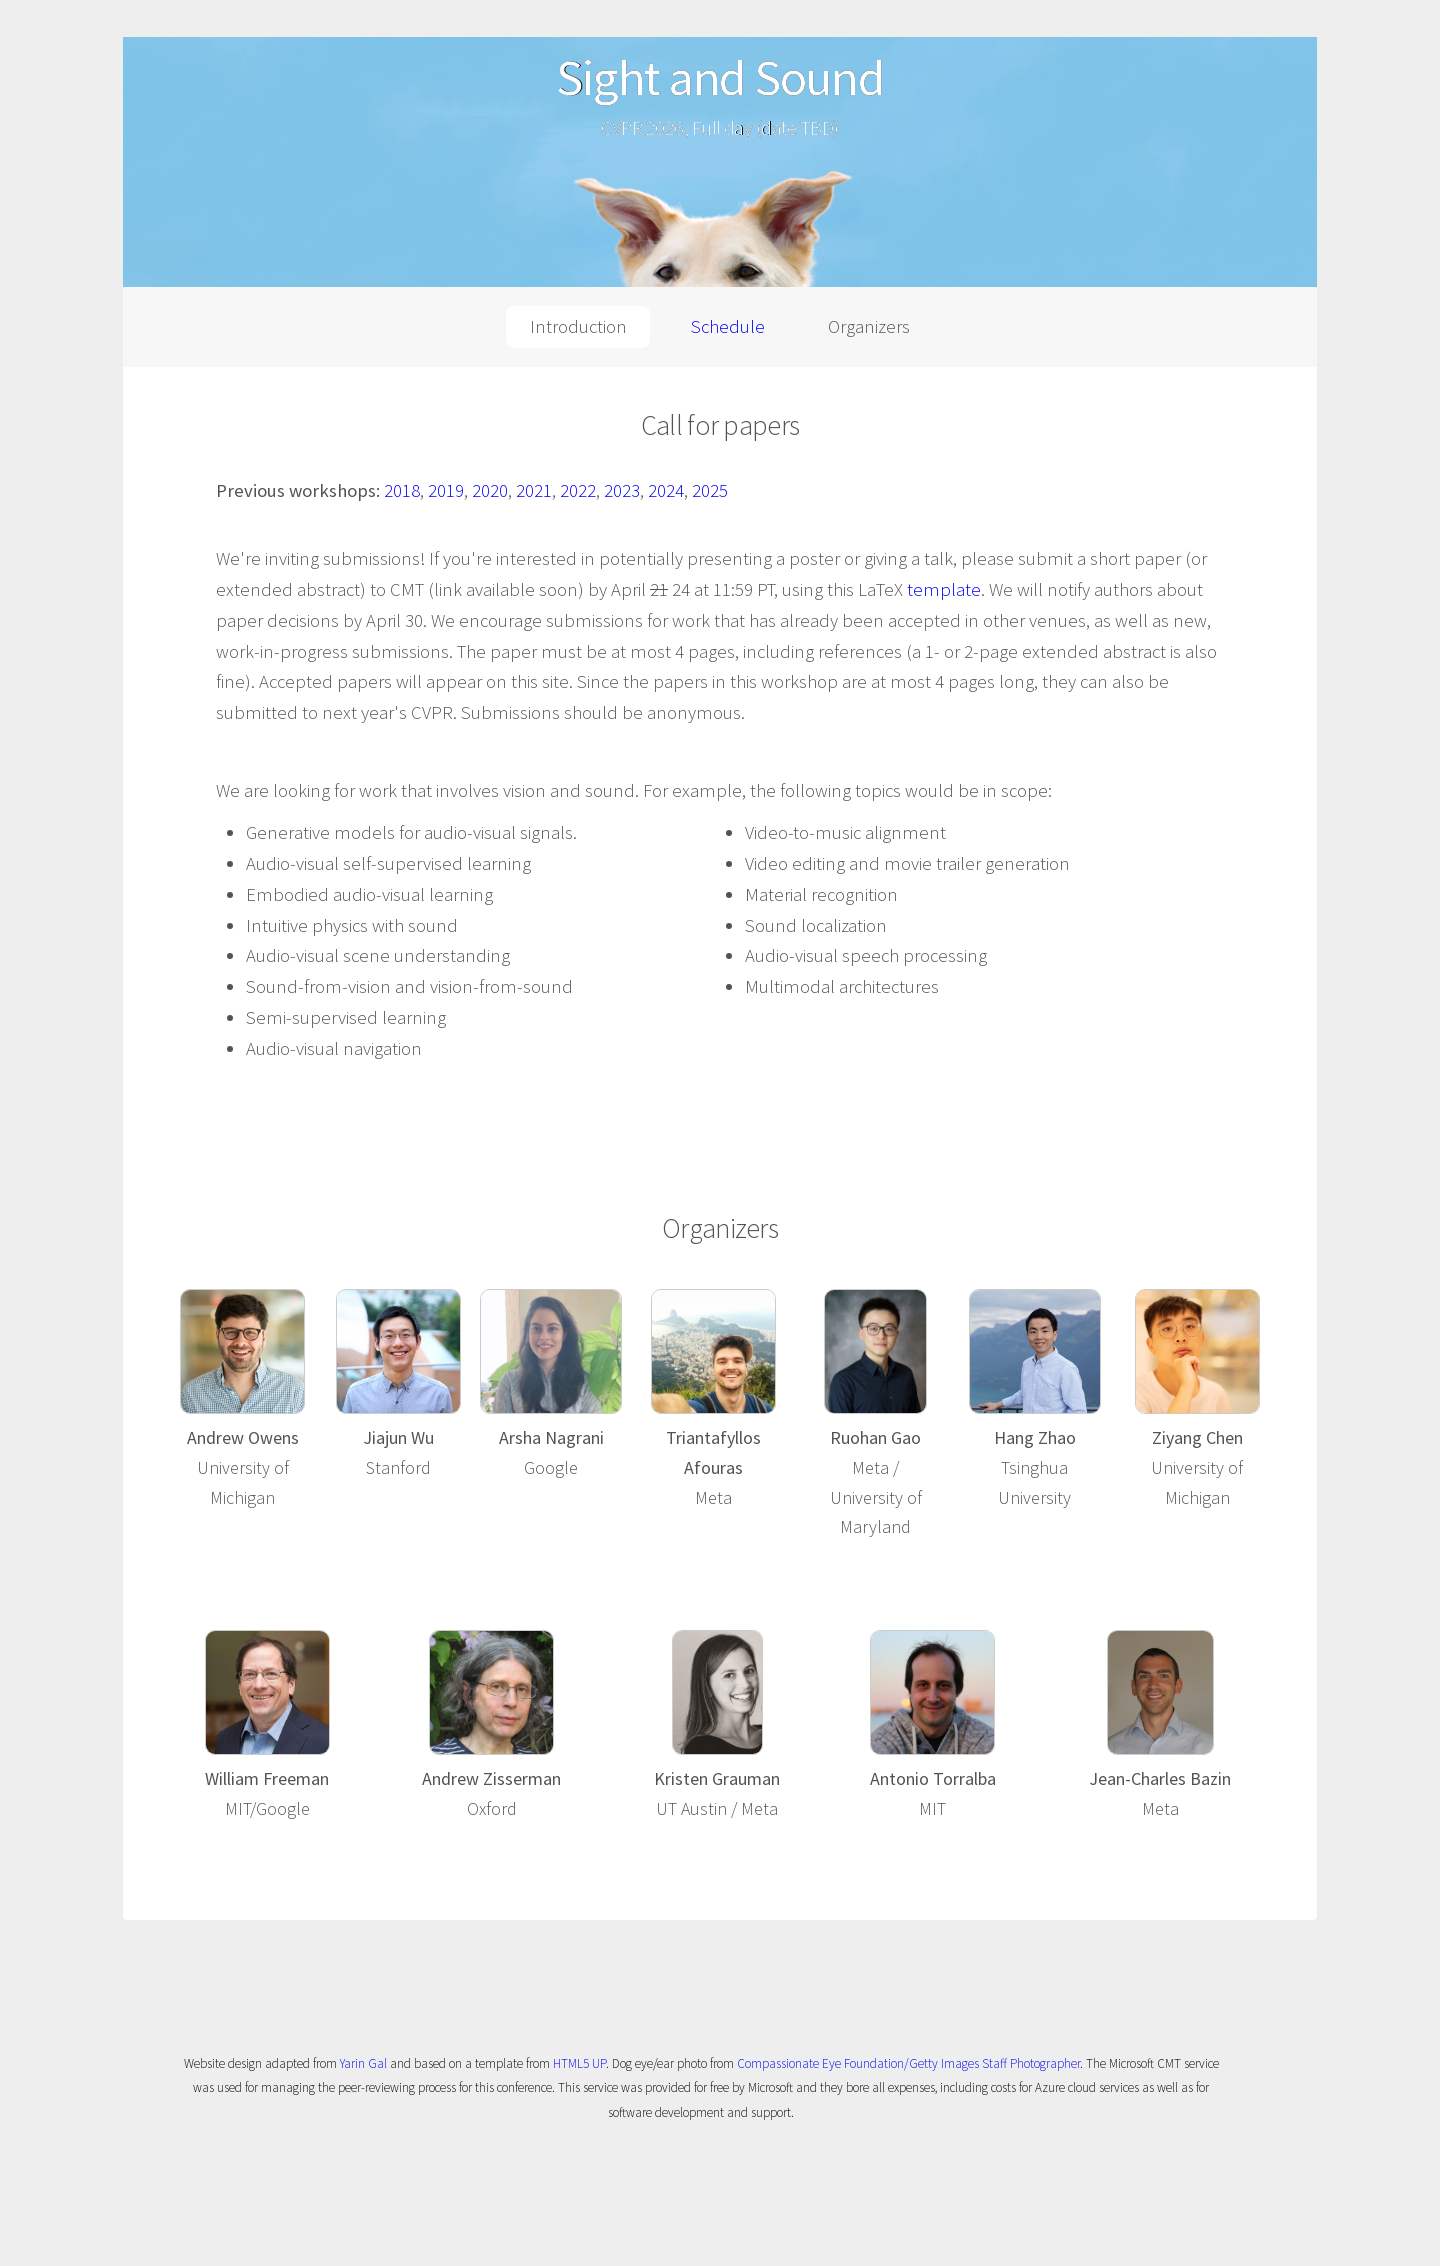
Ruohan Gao (875, 1437)
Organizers (869, 326)
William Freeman (267, 1778)
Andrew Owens (243, 1437)
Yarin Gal (363, 2063)
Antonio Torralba (933, 1778)
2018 (402, 490)
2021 (534, 490)
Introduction (578, 326)
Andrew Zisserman (491, 1778)
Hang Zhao (1035, 1437)
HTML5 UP (579, 2063)
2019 (446, 490)
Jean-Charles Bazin (1160, 1778)
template (944, 589)
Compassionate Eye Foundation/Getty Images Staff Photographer (908, 2063)
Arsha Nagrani (551, 1437)
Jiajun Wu (398, 1437)
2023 (622, 490)
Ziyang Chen (1197, 1437)
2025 (710, 490)
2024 (666, 490)
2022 (578, 490)
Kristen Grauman (717, 1778)
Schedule (728, 326)
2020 (490, 490)
